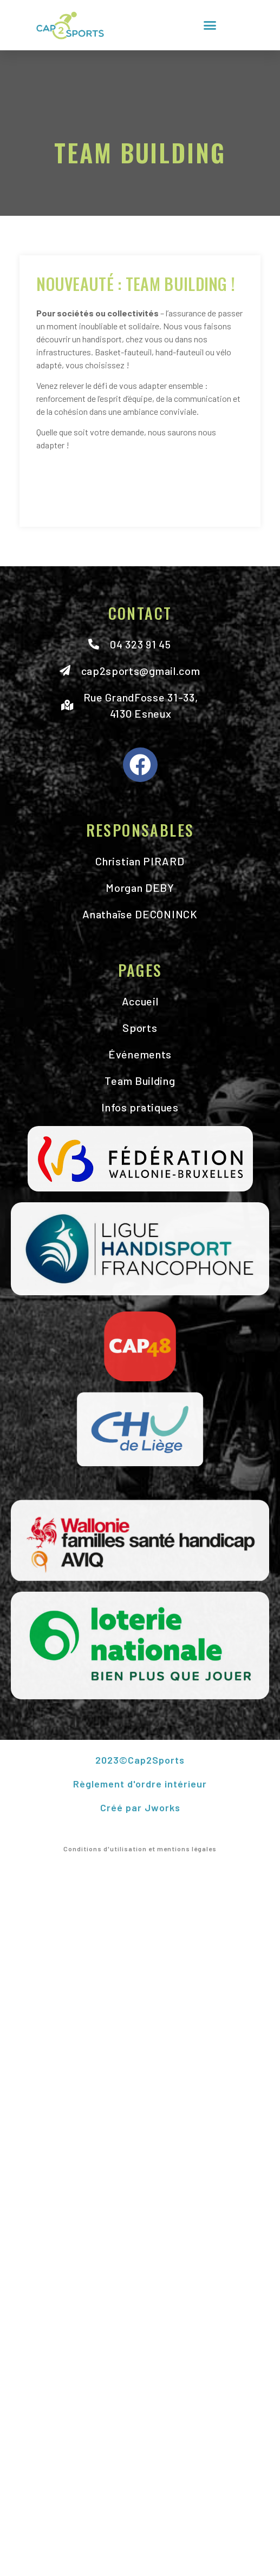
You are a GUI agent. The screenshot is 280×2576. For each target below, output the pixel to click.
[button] (210, 25)
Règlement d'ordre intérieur (140, 1784)
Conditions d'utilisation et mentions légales (140, 1848)
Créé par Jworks (140, 1807)
